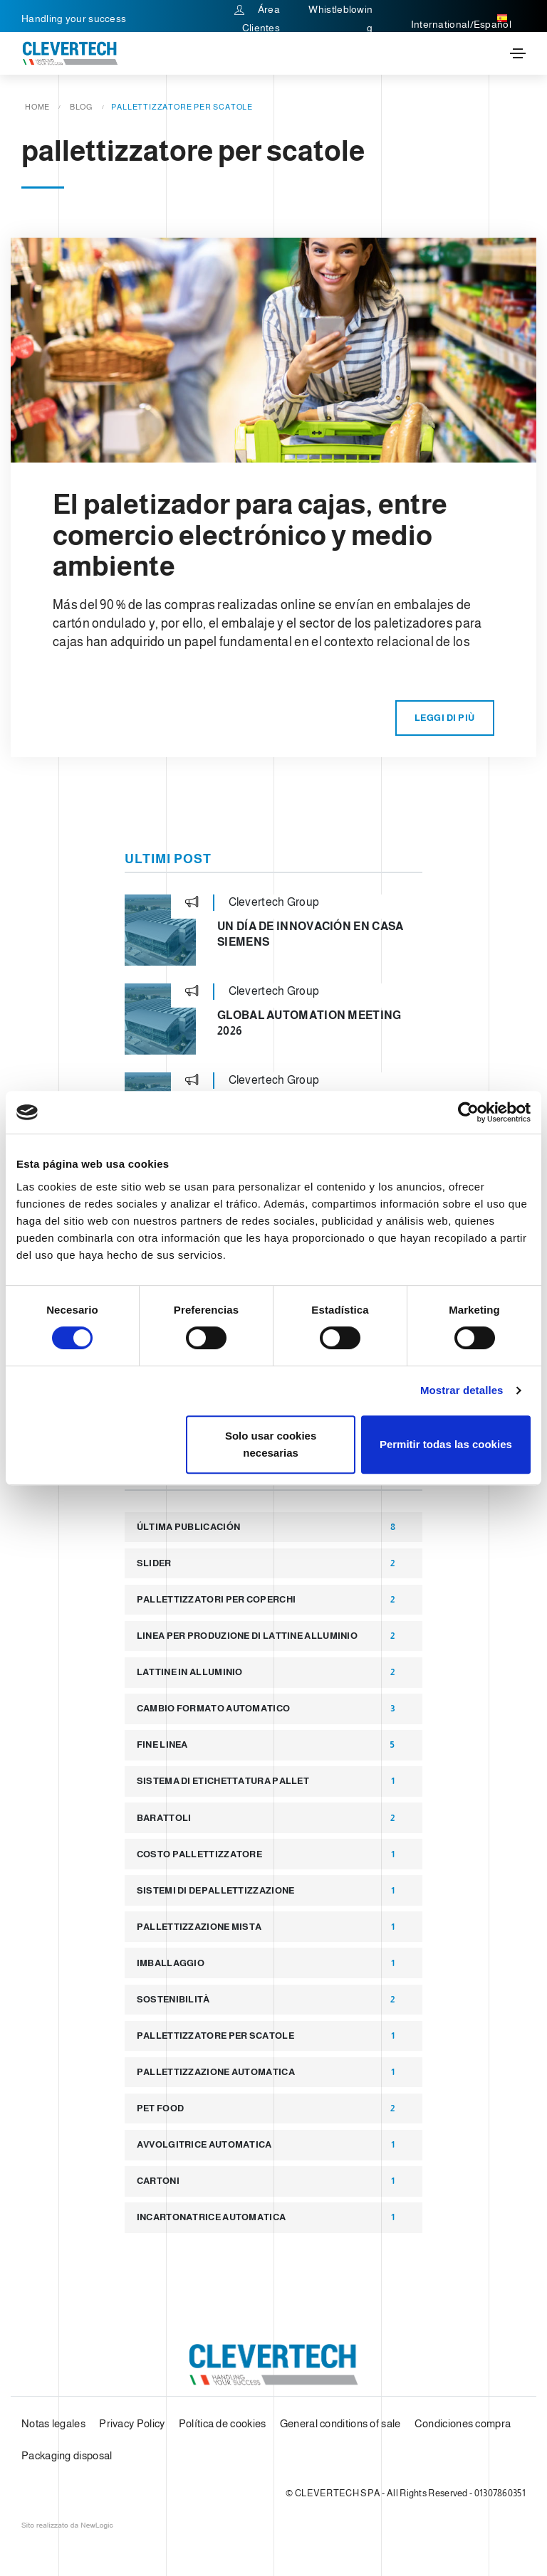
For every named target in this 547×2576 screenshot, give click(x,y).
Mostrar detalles (462, 1390)
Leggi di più (445, 717)
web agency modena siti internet (67, 2525)
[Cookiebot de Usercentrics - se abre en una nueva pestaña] (468, 1112)
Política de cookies (222, 2423)
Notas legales (53, 2423)
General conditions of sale (340, 2423)
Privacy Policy (132, 2423)
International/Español (461, 18)
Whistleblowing (340, 18)
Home (37, 106)
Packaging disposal (66, 2455)
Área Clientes (257, 18)
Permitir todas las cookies (446, 1444)
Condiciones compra (463, 2423)
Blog (81, 106)
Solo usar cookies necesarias (270, 1444)
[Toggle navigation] (518, 53)
